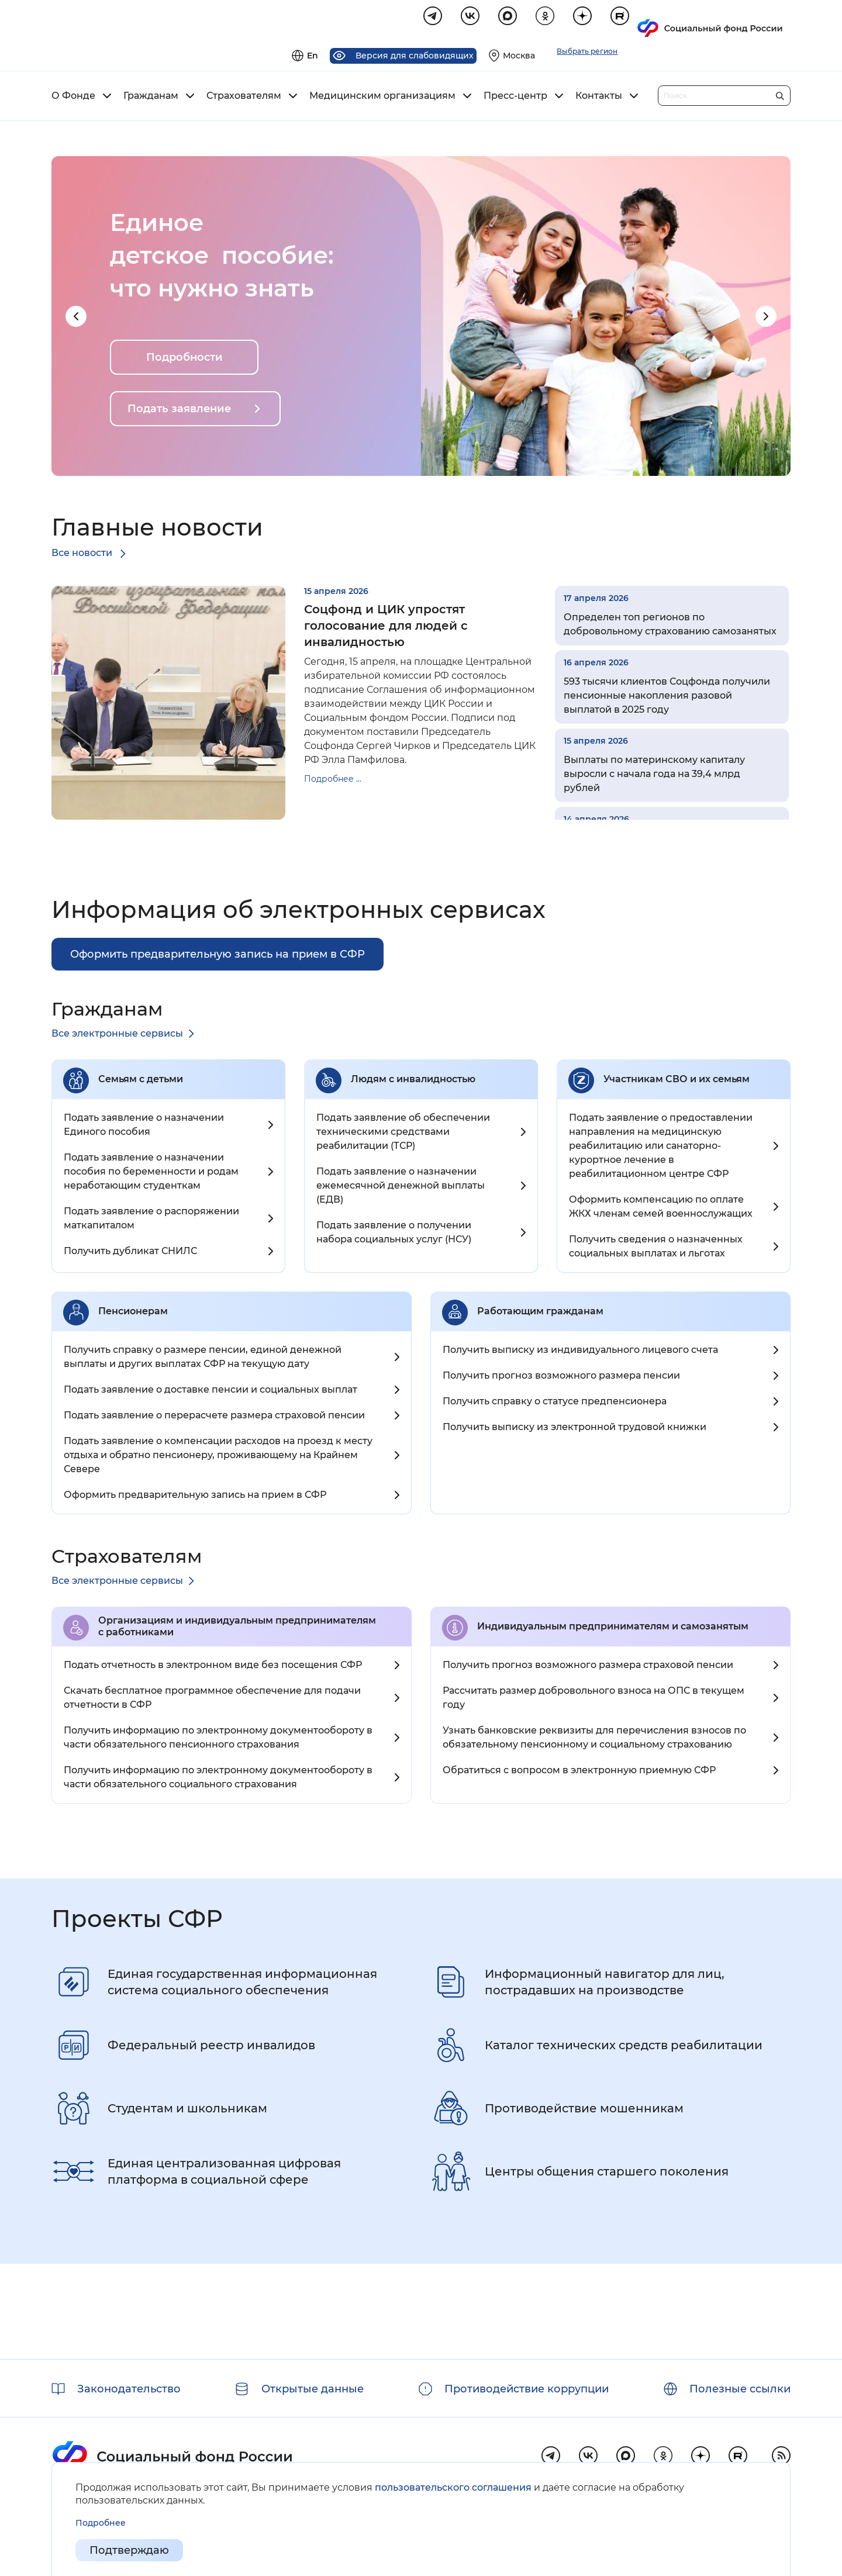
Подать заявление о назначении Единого (144, 1126)
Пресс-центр (515, 97)
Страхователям (243, 97)
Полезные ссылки (740, 2389)
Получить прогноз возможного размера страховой (588, 1666)
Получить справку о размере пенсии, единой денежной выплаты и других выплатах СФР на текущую (202, 1358)
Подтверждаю (129, 2550)
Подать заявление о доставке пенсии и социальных (210, 1391)
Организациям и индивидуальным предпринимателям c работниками (237, 1628)
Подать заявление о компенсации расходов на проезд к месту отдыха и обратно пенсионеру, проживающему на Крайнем (218, 1456)
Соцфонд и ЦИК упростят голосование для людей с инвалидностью (386, 627)
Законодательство (129, 2389)
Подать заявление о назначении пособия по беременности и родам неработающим (151, 1173)
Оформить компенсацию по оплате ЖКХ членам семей (661, 1208)
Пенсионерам (133, 1312)
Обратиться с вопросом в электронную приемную (579, 1771)
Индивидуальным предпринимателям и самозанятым (612, 1628)
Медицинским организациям (382, 97)
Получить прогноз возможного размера (561, 1377)
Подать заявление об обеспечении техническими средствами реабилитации (403, 1133)
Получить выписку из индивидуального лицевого (580, 1351)
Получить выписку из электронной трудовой (574, 1428)
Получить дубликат (130, 1252)
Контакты (598, 97)
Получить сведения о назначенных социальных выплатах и (656, 1248)
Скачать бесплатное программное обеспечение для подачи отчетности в (212, 1699)
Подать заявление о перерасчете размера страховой (214, 1416)
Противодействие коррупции (526, 2389)
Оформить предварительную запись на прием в (195, 1496)
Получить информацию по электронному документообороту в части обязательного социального (218, 1778)
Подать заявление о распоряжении (151, 1219)
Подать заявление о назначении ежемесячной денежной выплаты (400, 1187)
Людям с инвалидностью (413, 1080)
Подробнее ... (332, 780)
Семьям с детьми (140, 1080)
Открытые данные (312, 2389)
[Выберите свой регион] (665, 21)
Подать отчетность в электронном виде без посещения (213, 1666)
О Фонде (73, 97)
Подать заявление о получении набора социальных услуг (393, 1233)
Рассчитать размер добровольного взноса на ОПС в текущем (593, 1699)
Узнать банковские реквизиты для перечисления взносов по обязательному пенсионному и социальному (594, 1739)
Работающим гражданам (540, 1312)
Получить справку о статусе (555, 1402)
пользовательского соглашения (453, 2487)
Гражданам (150, 97)
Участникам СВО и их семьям (676, 1080)
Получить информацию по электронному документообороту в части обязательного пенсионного (218, 1739)
